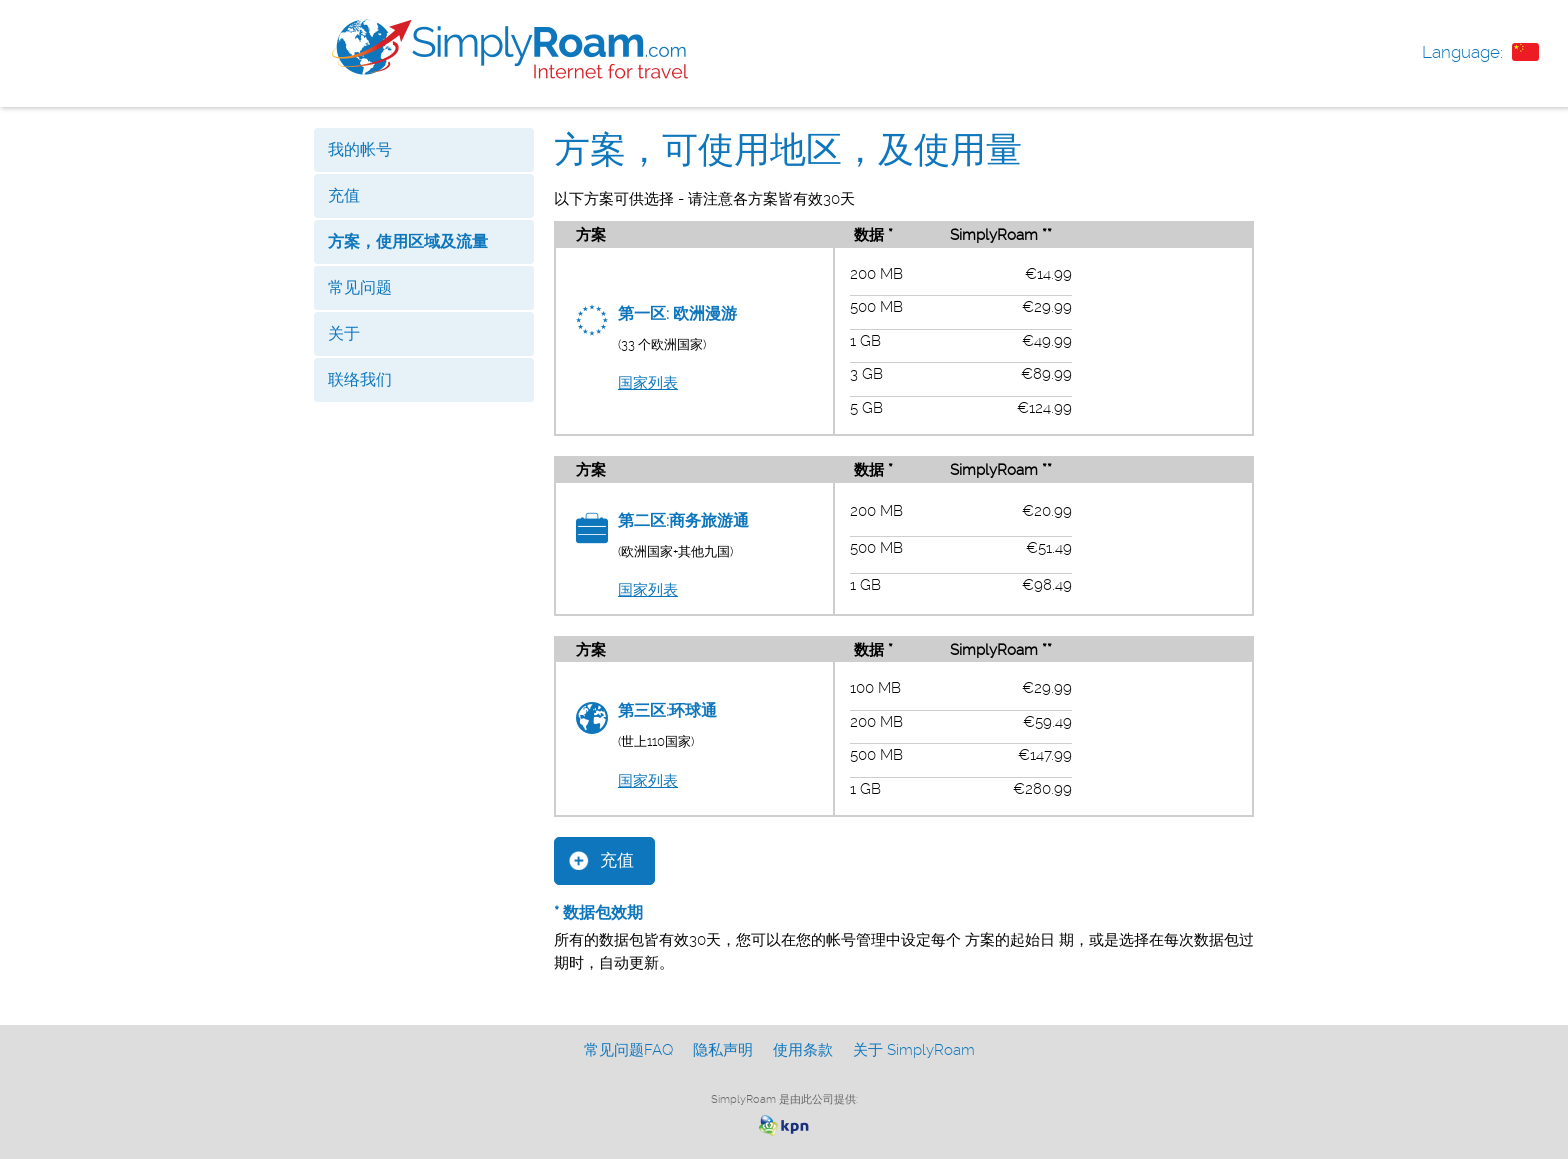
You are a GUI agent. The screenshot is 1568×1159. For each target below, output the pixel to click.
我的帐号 (360, 149)
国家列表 (648, 383)
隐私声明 (723, 1050)
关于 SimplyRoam (914, 1050)
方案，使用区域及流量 (408, 241)
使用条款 (803, 1050)
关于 (344, 333)
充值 (344, 195)
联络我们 (360, 379)
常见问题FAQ (628, 1050)
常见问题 (360, 287)
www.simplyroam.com (510, 49)
